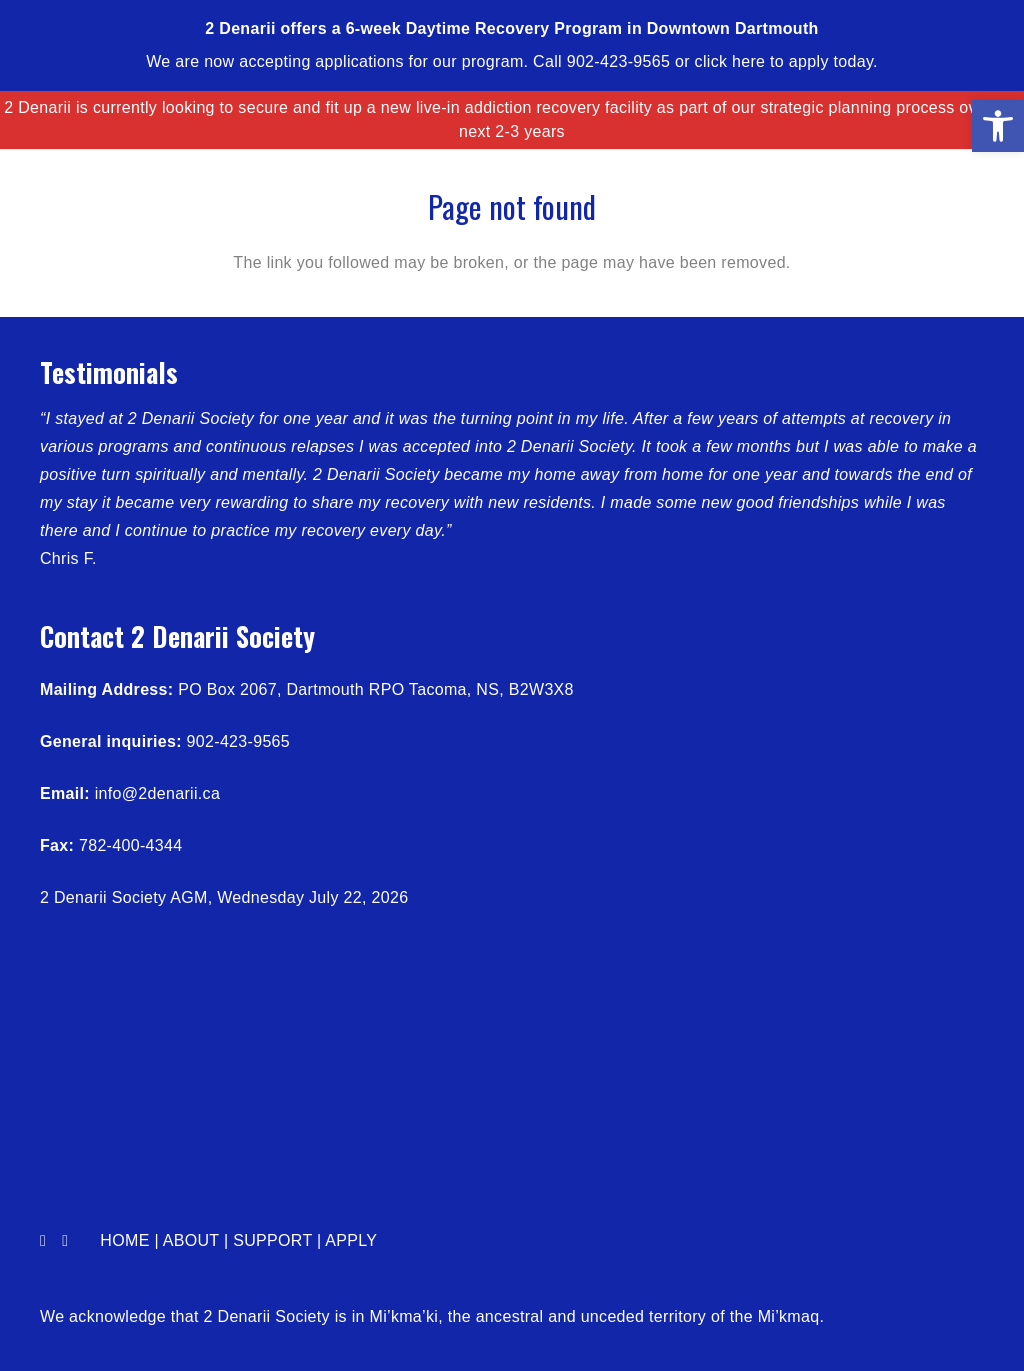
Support (272, 1240)
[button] (998, 126)
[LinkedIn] (65, 1241)
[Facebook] (43, 1241)
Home (124, 1240)
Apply (351, 1240)
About (191, 1240)
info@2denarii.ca (157, 793)
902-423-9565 (238, 741)
